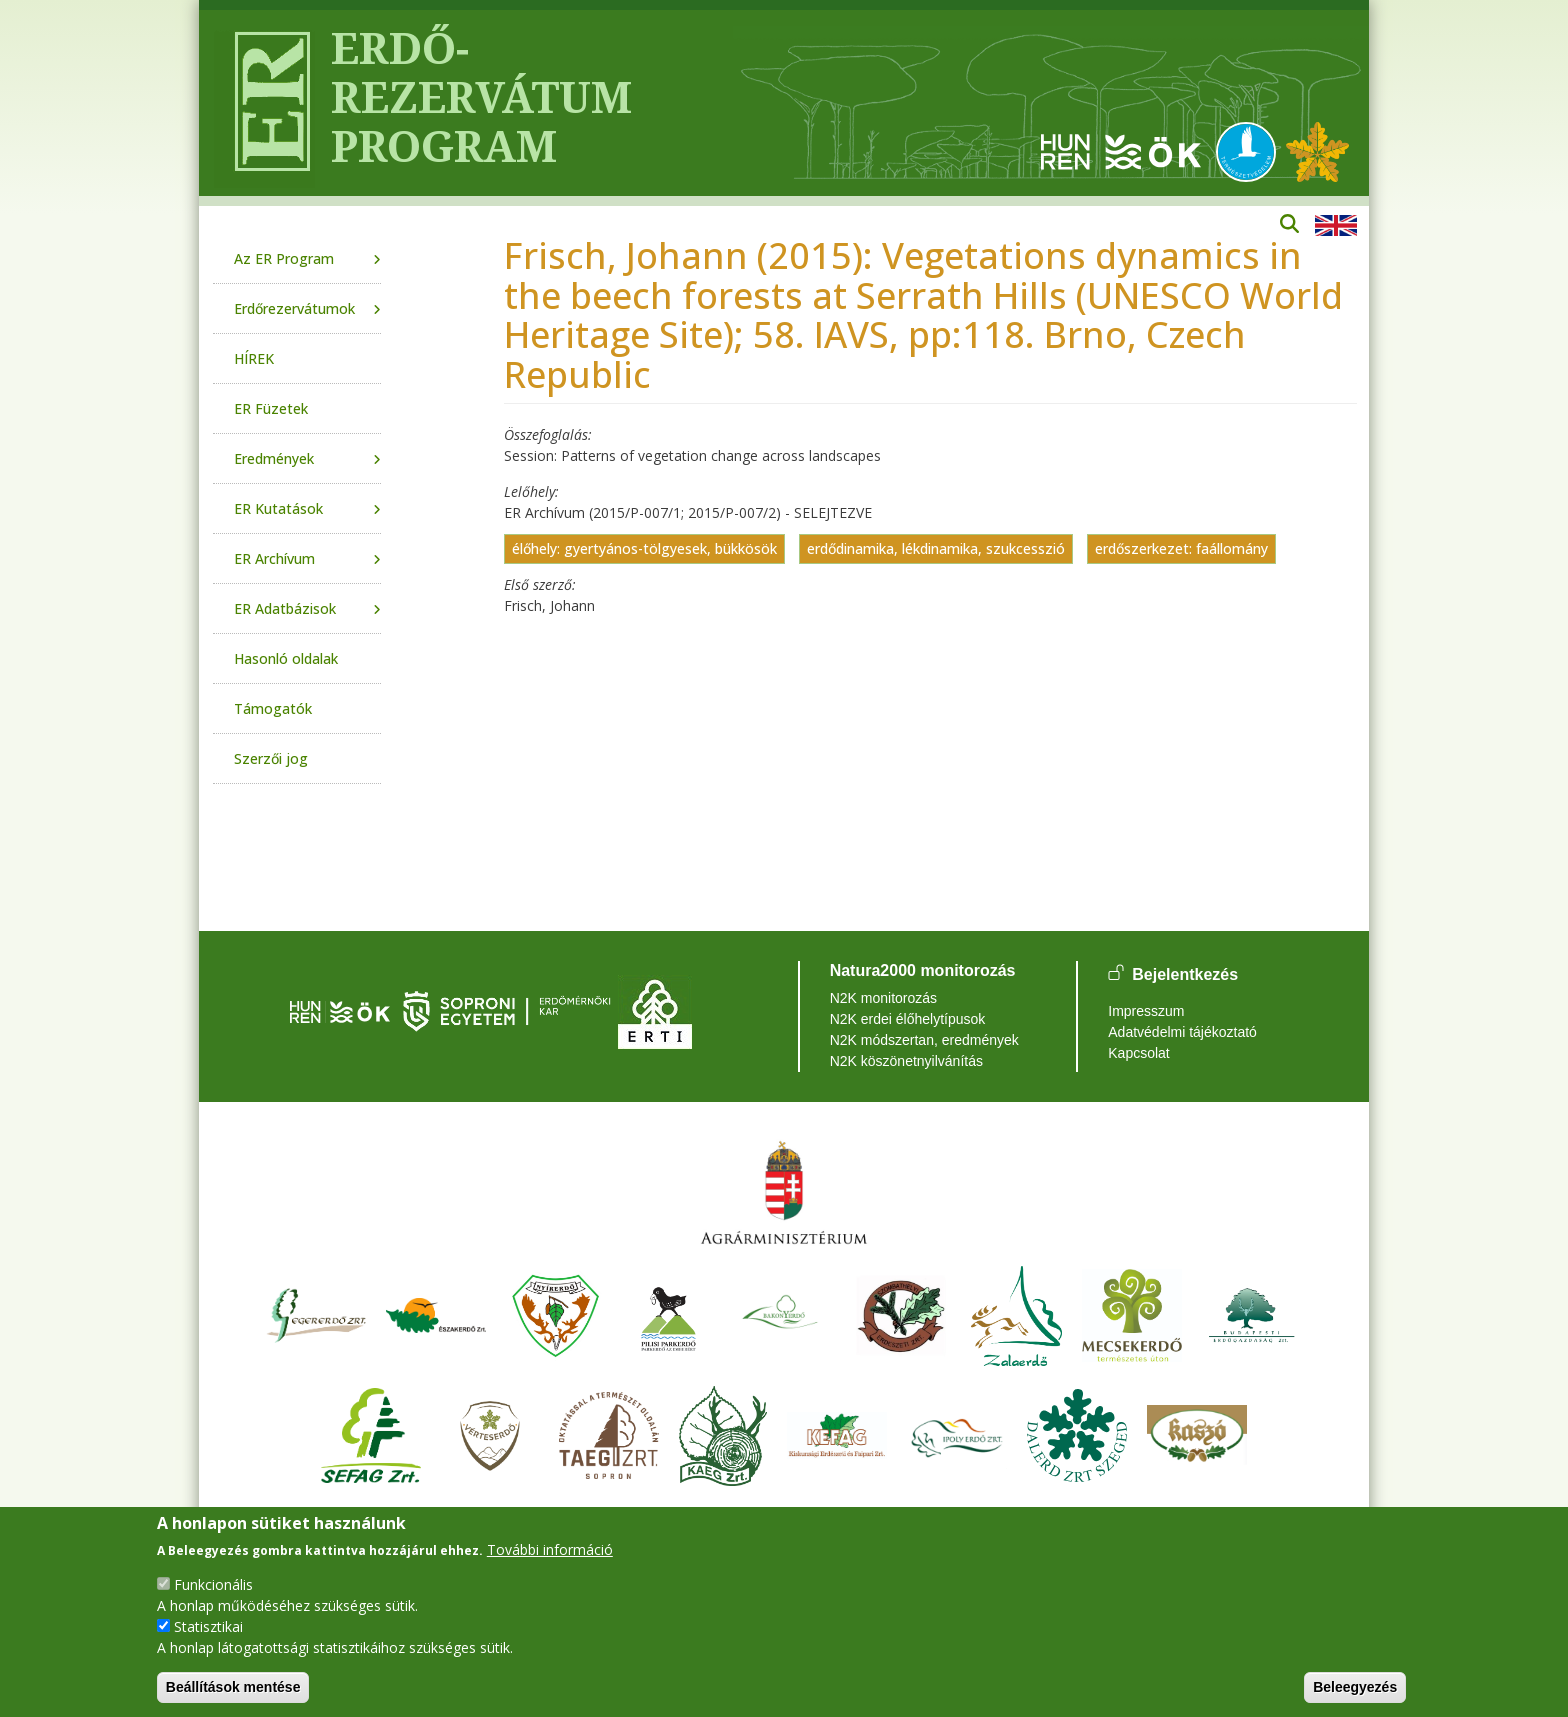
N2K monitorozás (883, 998)
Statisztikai (208, 1626)
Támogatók (273, 708)
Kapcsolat (1138, 1053)
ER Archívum (274, 558)
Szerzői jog (271, 758)
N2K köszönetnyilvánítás (906, 1061)
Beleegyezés (1355, 1687)
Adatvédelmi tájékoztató (1182, 1032)
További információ (550, 1549)
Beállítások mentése (233, 1687)
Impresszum (1146, 1011)
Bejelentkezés (1185, 974)
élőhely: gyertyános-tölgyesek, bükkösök (644, 548)
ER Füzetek (271, 408)
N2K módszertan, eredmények (924, 1040)
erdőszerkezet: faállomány (1181, 548)
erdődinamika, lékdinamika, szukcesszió (936, 548)
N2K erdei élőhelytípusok (908, 1019)
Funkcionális (213, 1584)
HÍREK (254, 358)
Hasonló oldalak (286, 658)
